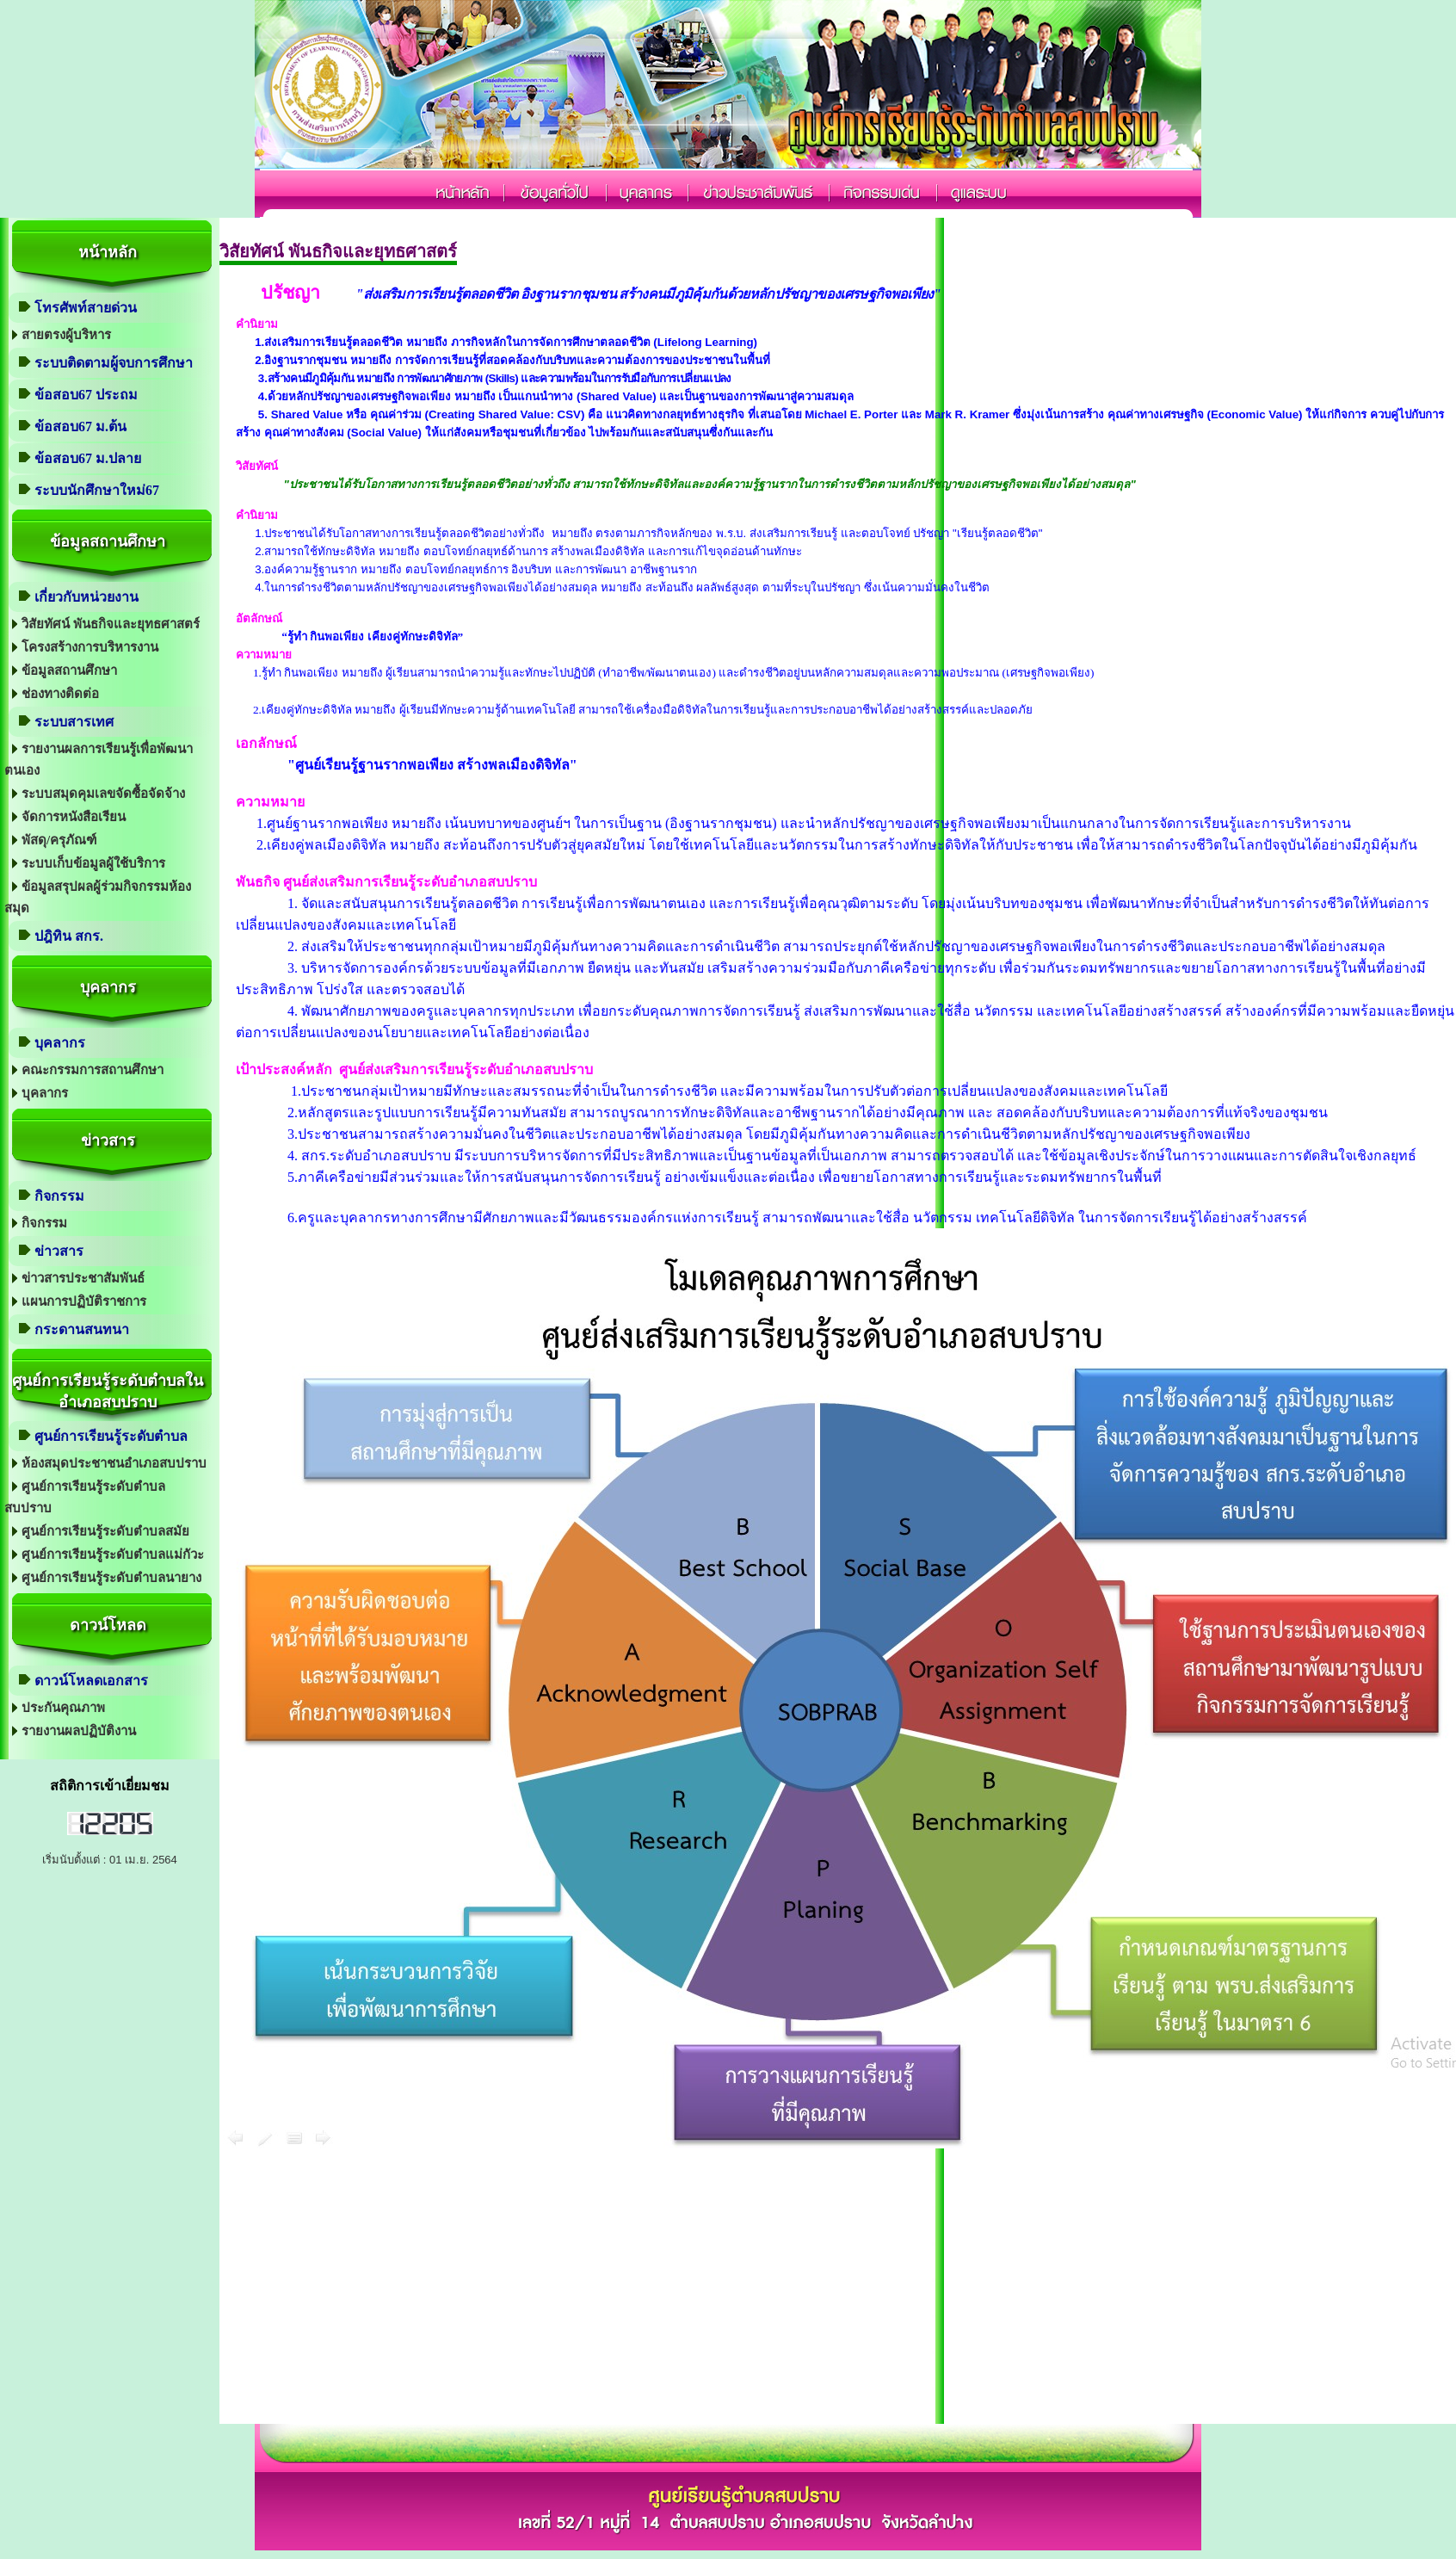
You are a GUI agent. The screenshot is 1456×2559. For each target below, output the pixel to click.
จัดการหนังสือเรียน (74, 817)
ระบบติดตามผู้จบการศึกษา (113, 362)
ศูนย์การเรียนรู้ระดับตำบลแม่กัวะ (113, 1554)
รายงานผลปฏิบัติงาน (79, 1731)
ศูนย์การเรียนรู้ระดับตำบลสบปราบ (84, 1497)
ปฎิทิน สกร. (68, 936)
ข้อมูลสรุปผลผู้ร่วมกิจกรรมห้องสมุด (97, 897)
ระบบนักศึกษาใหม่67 (96, 490)
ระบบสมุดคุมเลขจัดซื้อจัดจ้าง (103, 793)
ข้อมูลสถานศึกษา (69, 670)
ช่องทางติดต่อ (60, 694)
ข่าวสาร (58, 1251)
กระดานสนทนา (81, 1329)
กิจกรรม (59, 1196)
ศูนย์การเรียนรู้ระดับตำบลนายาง (111, 1578)
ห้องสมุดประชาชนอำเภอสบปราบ (114, 1463)
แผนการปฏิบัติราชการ (84, 1301)
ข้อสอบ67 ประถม (86, 394)
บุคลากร (59, 1042)
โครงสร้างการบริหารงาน (90, 647)
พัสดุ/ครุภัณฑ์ (59, 840)
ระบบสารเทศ (74, 721)
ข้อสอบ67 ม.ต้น (80, 426)
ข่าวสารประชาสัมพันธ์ (83, 1278)
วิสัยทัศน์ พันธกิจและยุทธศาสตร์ (111, 624)
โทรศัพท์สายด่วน (85, 307)
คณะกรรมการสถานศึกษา (92, 1070)
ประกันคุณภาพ (63, 1708)
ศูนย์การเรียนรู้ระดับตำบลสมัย (105, 1531)
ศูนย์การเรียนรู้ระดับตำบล (111, 1436)
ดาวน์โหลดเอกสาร (91, 1680)
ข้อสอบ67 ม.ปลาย (87, 458)
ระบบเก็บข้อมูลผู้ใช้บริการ (93, 863)
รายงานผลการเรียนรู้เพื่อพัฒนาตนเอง (98, 759)
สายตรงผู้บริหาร (66, 335)
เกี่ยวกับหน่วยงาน (86, 597)
